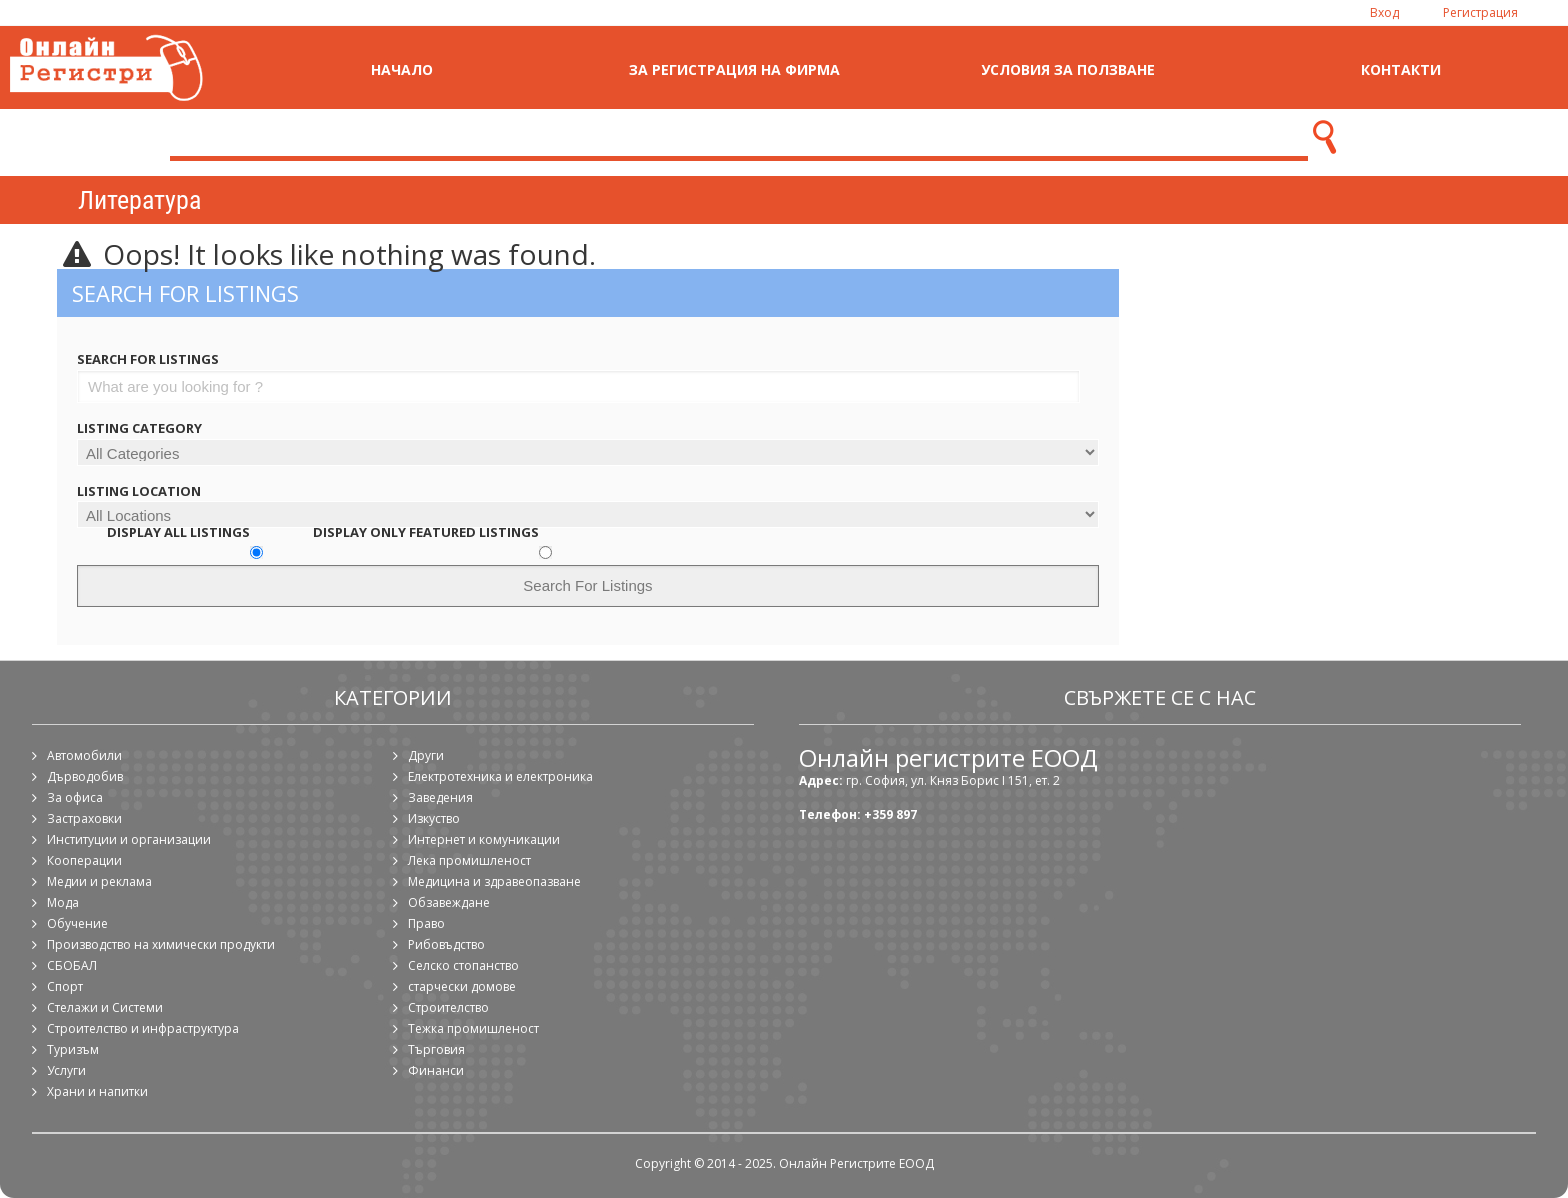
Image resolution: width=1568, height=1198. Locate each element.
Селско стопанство (463, 965)
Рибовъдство (446, 944)
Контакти (1401, 69)
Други (426, 755)
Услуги (66, 1070)
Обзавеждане (449, 902)
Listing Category (139, 428)
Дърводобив (85, 776)
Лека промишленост (469, 860)
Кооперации (84, 860)
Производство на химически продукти (161, 944)
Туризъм (73, 1049)
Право (426, 923)
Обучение (77, 923)
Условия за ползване (1068, 69)
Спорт (65, 986)
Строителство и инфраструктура (143, 1028)
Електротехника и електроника (500, 776)
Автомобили (84, 755)
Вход (1384, 12)
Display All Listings (178, 532)
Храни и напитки (97, 1091)
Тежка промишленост (473, 1028)
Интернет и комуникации (484, 839)
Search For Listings (148, 359)
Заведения (440, 797)
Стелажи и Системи (105, 1007)
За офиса (75, 797)
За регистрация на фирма (734, 69)
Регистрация (1480, 12)
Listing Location (139, 491)
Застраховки (84, 818)
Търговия (436, 1049)
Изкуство (434, 818)
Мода (63, 902)
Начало (402, 69)
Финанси (436, 1070)
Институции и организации (129, 839)
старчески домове (462, 986)
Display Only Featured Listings (426, 532)
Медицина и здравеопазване (494, 881)
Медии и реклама (99, 881)
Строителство (448, 1007)
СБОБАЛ (72, 965)
